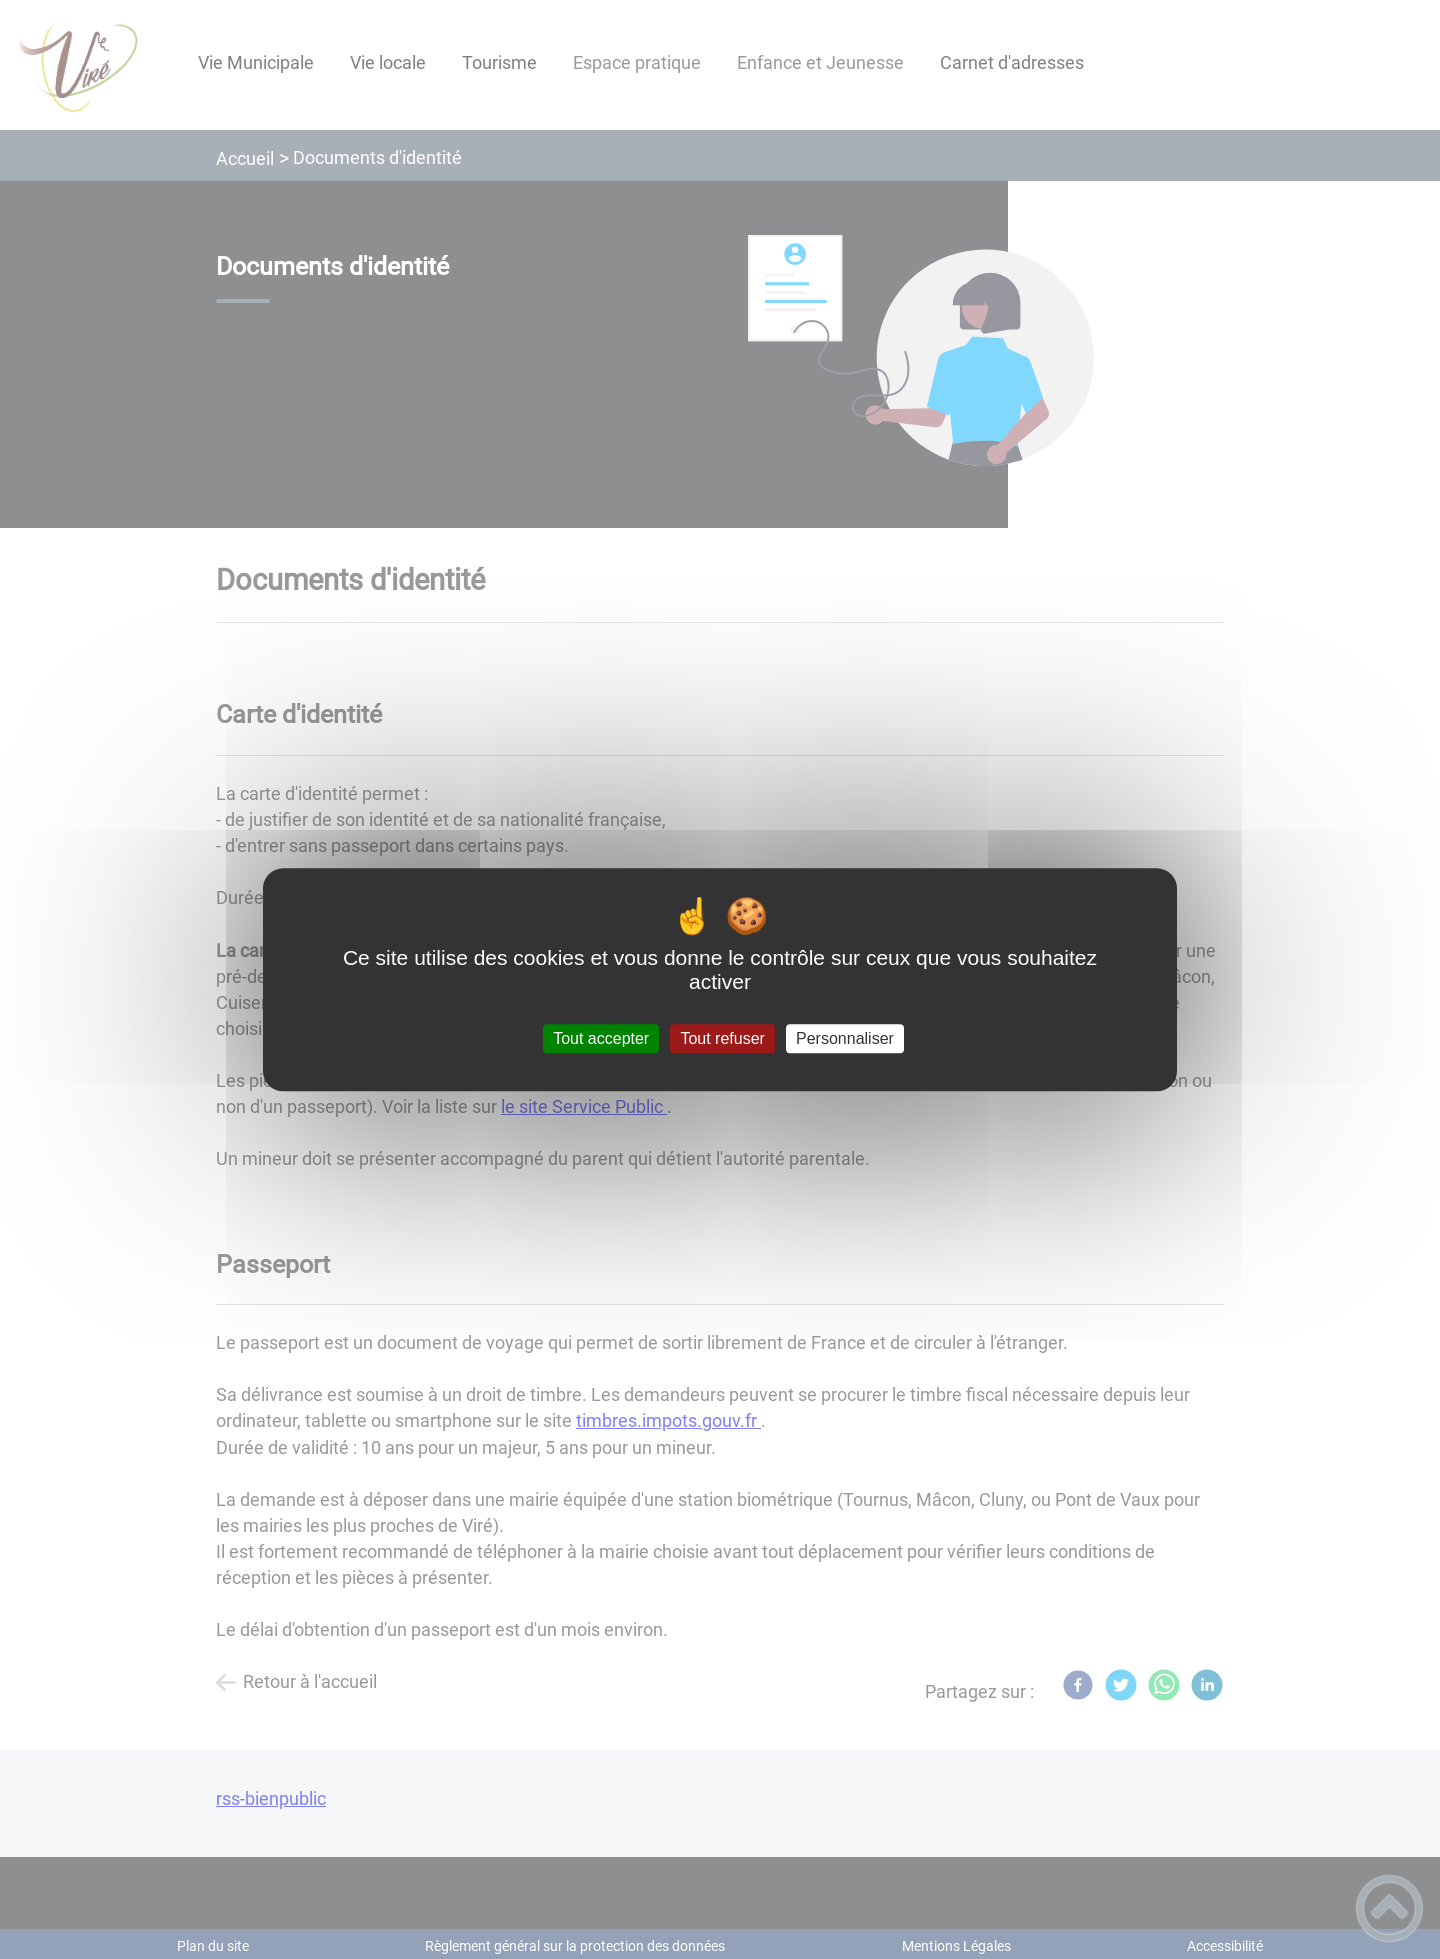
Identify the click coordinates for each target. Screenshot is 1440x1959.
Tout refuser (722, 1038)
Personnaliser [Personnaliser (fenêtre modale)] (845, 1038)
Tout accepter (601, 1038)
